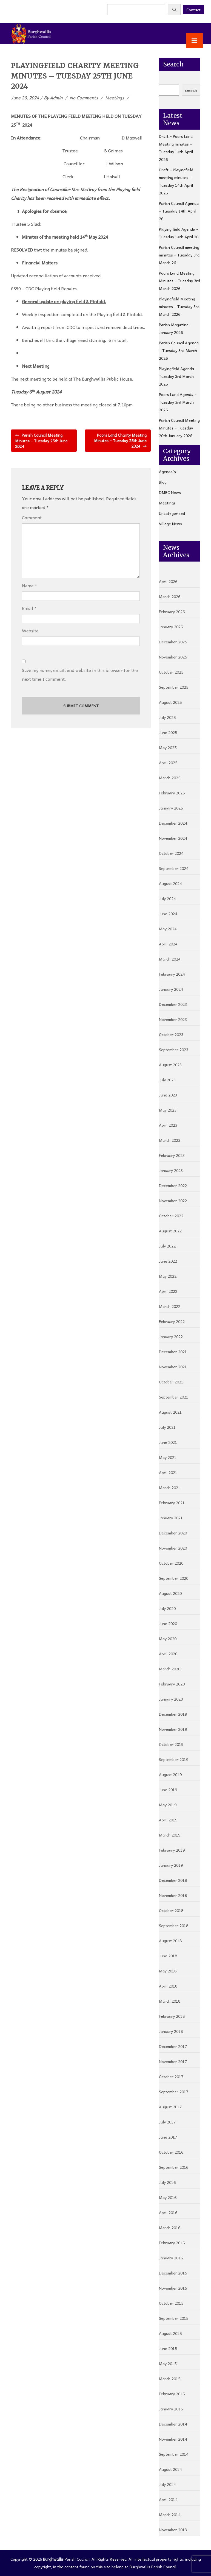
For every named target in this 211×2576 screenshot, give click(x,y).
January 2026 (171, 627)
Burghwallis (53, 2559)
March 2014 (169, 2514)
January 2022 (171, 1336)
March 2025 (169, 778)
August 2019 (170, 1774)
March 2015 (169, 2379)
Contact (193, 10)
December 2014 (173, 2424)
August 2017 (170, 2107)
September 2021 (173, 1397)
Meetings (114, 97)
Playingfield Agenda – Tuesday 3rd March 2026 (178, 376)
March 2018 (169, 2001)
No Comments (84, 97)
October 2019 (171, 1744)
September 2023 (173, 1049)
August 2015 (170, 2333)
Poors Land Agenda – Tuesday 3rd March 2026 (178, 402)
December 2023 (173, 1004)
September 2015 (173, 2318)
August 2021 (170, 1412)
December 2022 (173, 1185)
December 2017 (173, 2046)
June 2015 (168, 2348)
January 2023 (171, 1170)
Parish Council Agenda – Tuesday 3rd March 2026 (179, 350)
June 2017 (168, 2137)
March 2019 (169, 1835)
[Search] (174, 9)
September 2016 (173, 2167)
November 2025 (173, 657)
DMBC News (170, 492)
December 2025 (173, 642)
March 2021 (169, 1487)
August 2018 (170, 1941)
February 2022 (172, 1321)
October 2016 (171, 2152)
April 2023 (168, 1125)
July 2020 (167, 1608)
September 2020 (173, 1578)
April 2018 (168, 1986)
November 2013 (173, 2530)
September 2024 (173, 868)
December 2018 (173, 1880)
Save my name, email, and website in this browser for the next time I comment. (80, 674)
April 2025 (168, 763)
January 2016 (171, 2258)
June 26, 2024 (25, 97)
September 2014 (173, 2454)
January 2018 (171, 2031)
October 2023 (171, 1034)
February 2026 (172, 612)
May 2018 (167, 1971)
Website (30, 630)
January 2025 (171, 808)
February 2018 (172, 2016)
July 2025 (167, 717)
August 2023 (170, 1065)
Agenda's (167, 471)
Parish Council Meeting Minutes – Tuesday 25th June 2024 (41, 440)
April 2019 (168, 1820)
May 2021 (167, 1457)
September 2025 (173, 687)
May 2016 (167, 2197)
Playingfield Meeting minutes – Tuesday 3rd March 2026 (179, 306)
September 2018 (173, 1925)
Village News (170, 524)
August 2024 (170, 883)
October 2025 (171, 672)
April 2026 (168, 581)
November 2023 (173, 1019)
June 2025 (168, 732)
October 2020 (171, 1563)
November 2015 (173, 2288)
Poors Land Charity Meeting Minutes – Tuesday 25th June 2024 (120, 440)
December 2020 (173, 1533)
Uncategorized (172, 513)
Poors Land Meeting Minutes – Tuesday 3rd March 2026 (179, 280)
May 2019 (167, 1805)
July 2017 (167, 2122)
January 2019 (171, 1865)
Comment (32, 517)
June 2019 (168, 1790)
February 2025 (172, 793)
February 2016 (172, 2243)
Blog (163, 482)
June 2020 (168, 1623)
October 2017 (171, 2076)
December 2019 (173, 1714)
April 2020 (168, 1654)
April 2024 (168, 944)
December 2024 (173, 823)
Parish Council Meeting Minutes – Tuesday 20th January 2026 (179, 428)
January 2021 (171, 1518)
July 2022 (167, 1246)
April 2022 (168, 1291)
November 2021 (173, 1367)
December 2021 (173, 1352)
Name (28, 585)
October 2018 (171, 1910)
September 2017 (173, 2092)
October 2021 (171, 1382)
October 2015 (171, 2303)
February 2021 (172, 1503)
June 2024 (168, 914)
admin (56, 97)
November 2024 (173, 838)
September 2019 (173, 1759)
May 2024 (167, 929)
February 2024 (172, 974)
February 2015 (172, 2394)
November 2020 (173, 1548)
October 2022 (171, 1216)
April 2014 (168, 2499)
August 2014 (170, 2469)
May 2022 (167, 1276)
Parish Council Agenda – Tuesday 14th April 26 (179, 211)
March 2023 (169, 1140)
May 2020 (167, 1639)
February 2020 (172, 1684)
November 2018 (173, 1895)
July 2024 (167, 898)
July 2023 (167, 1080)
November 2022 (173, 1201)
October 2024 (171, 853)
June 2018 (168, 1956)
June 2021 (168, 1442)
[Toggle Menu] (194, 40)
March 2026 (169, 596)
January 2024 (171, 989)
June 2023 (168, 1095)
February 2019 (172, 1850)
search (191, 90)
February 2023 (172, 1155)
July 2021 (167, 1427)
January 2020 (171, 1699)
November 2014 (173, 2439)
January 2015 (171, 2409)
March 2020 (169, 1669)
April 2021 (168, 1472)
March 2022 (169, 1306)
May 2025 (167, 747)
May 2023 (167, 1110)
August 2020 (170, 1593)
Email (27, 608)
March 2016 (169, 2228)
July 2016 (167, 2182)
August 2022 (170, 1231)
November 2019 (173, 1729)
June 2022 (168, 1261)
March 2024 (169, 959)
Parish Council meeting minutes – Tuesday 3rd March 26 (179, 255)
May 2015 (167, 2363)
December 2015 (173, 2273)
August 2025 (170, 702)
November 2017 (173, 2061)
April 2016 (168, 2212)
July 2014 (167, 2484)
